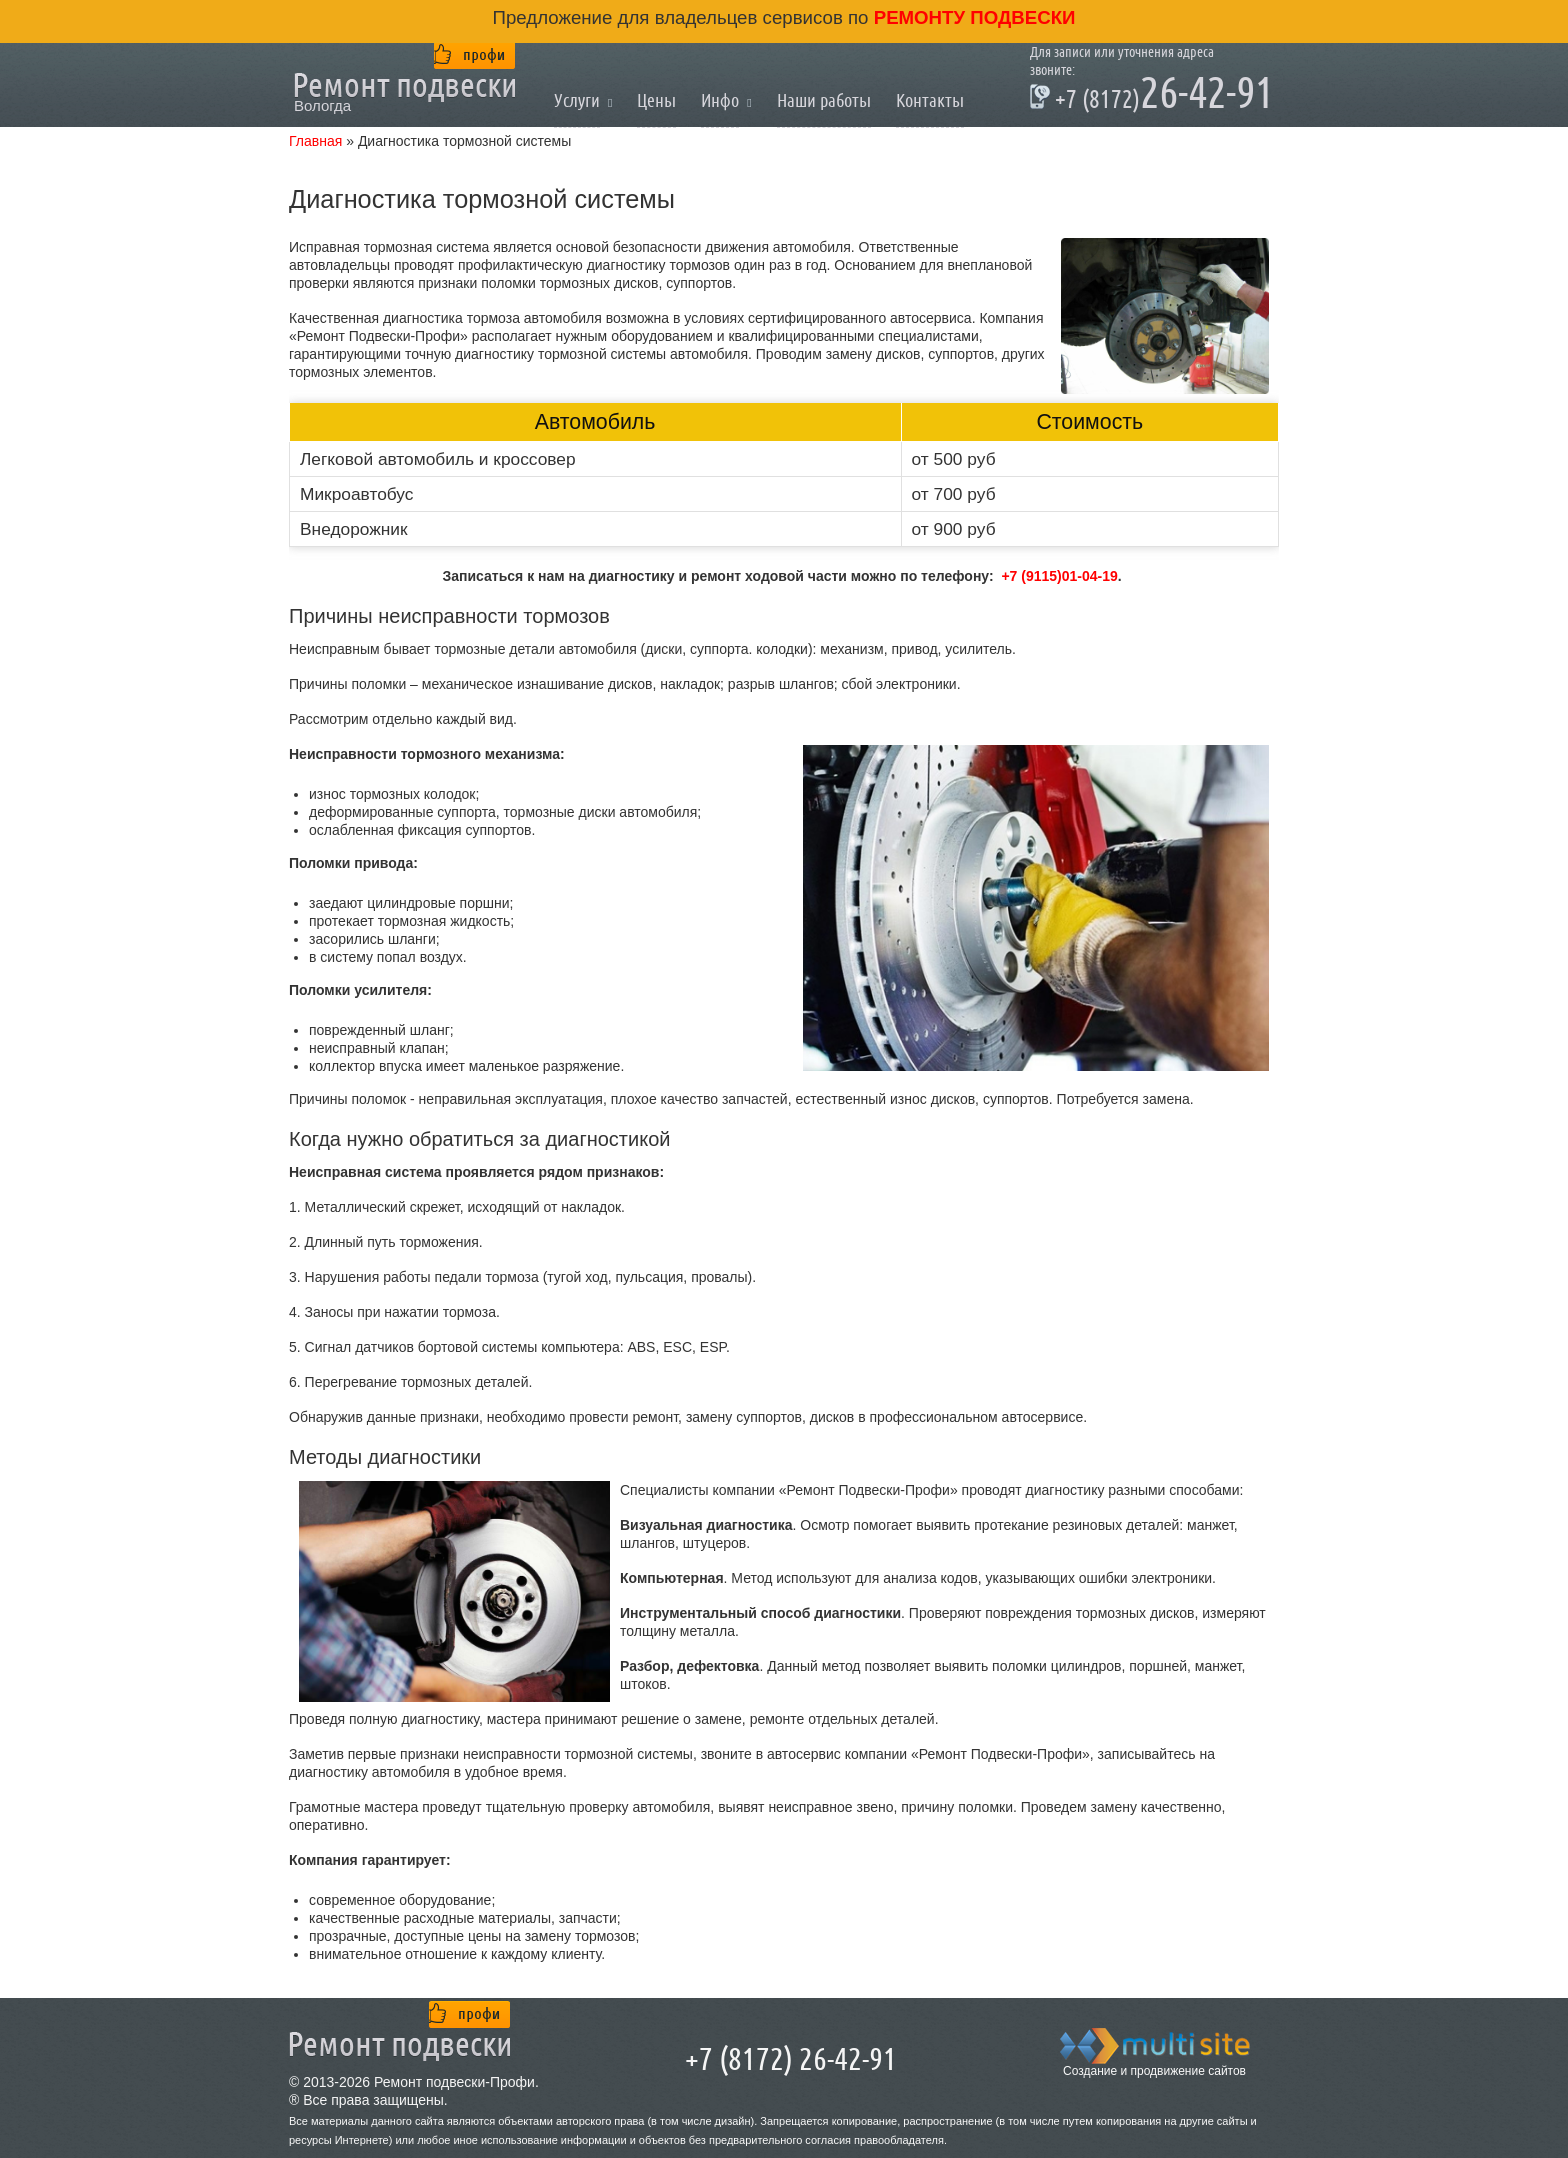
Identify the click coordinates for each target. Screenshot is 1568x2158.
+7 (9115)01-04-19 (1059, 576)
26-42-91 (1152, 96)
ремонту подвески (972, 17)
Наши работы (824, 100)
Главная (315, 141)
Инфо (720, 100)
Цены (656, 100)
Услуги (577, 100)
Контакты (930, 100)
